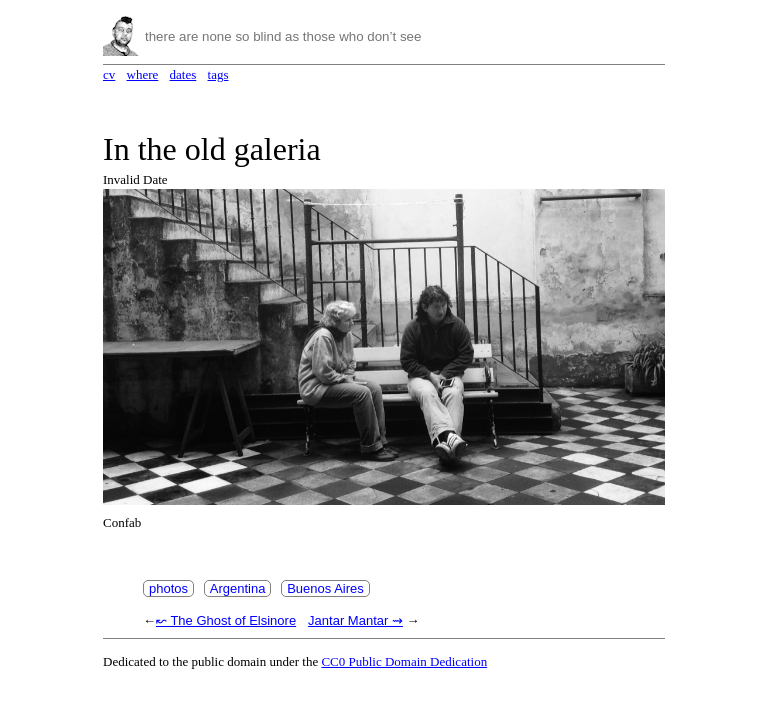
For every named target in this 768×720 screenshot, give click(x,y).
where (143, 74)
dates (183, 74)
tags (218, 74)
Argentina (238, 588)
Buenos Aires (325, 588)
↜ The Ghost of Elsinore (226, 620)
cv (109, 74)
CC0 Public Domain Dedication (404, 661)
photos (168, 588)
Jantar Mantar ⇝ (355, 620)
